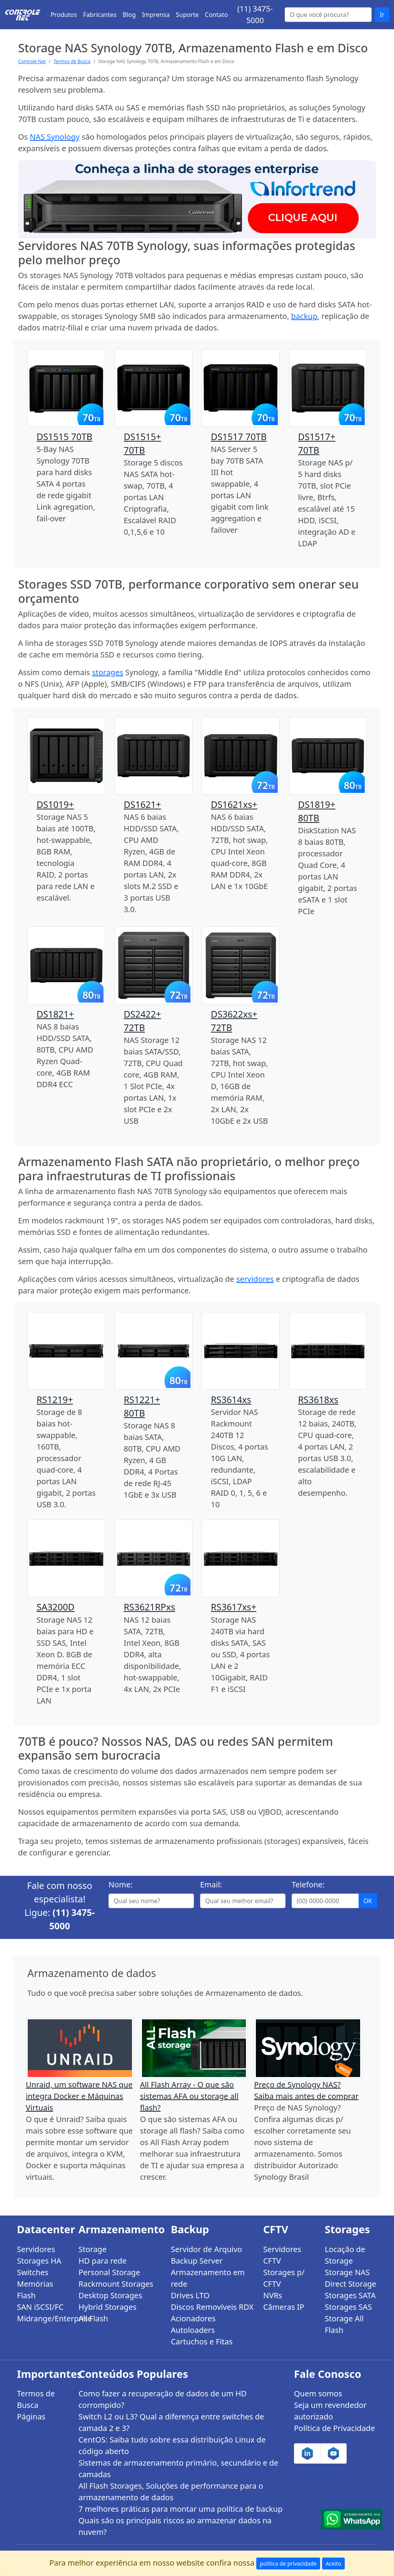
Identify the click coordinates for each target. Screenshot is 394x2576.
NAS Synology (55, 137)
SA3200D (56, 1607)
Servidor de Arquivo (206, 2249)
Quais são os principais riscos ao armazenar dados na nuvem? (175, 2526)
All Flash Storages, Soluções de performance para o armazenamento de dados (170, 2492)
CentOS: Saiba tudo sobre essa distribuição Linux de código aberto (171, 2445)
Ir (382, 14)
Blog (129, 14)
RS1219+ (55, 1399)
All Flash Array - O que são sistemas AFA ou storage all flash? (189, 2096)
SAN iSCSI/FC (40, 2307)
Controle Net (32, 61)
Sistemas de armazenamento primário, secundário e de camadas (178, 2468)
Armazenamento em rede (208, 2278)
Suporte (187, 14)
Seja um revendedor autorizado (330, 2411)
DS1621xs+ (234, 804)
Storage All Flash (344, 2324)
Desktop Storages (110, 2295)
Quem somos (318, 2393)
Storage (92, 2249)
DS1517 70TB (239, 436)
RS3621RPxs (149, 1607)
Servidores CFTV (282, 2255)
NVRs (272, 2295)
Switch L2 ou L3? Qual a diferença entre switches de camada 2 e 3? (171, 2422)
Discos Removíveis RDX (212, 2307)
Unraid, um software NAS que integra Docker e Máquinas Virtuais (79, 2096)
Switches (32, 2272)
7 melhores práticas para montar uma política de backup (180, 2509)
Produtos (63, 14)
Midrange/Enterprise (43, 2318)
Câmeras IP (283, 2307)
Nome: (121, 1884)
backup (304, 316)
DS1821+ (55, 1014)
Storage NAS (347, 2272)
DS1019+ (55, 804)
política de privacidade (288, 2563)
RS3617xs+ (233, 1607)
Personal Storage (109, 2272)
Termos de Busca (71, 61)
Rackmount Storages (115, 2284)
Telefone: (308, 1884)
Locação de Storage (345, 2255)
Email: (211, 1884)
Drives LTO (190, 2295)
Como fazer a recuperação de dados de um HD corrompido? (162, 2399)
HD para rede (102, 2261)
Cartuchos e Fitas (202, 2341)
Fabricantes (100, 14)
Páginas (31, 2416)
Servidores (36, 2249)
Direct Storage (350, 2284)
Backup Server (197, 2261)
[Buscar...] (328, 14)
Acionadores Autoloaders (193, 2324)
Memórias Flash (35, 2290)
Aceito (333, 2563)
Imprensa (156, 14)
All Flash (93, 2318)
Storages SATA (350, 2295)
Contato (216, 14)
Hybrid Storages (107, 2307)
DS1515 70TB (64, 436)
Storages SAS (348, 2307)
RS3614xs (231, 1399)
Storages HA (39, 2261)
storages (107, 672)
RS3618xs (318, 1399)
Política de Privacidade (334, 2428)
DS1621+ (142, 804)
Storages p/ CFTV (283, 2278)
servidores (255, 1279)
